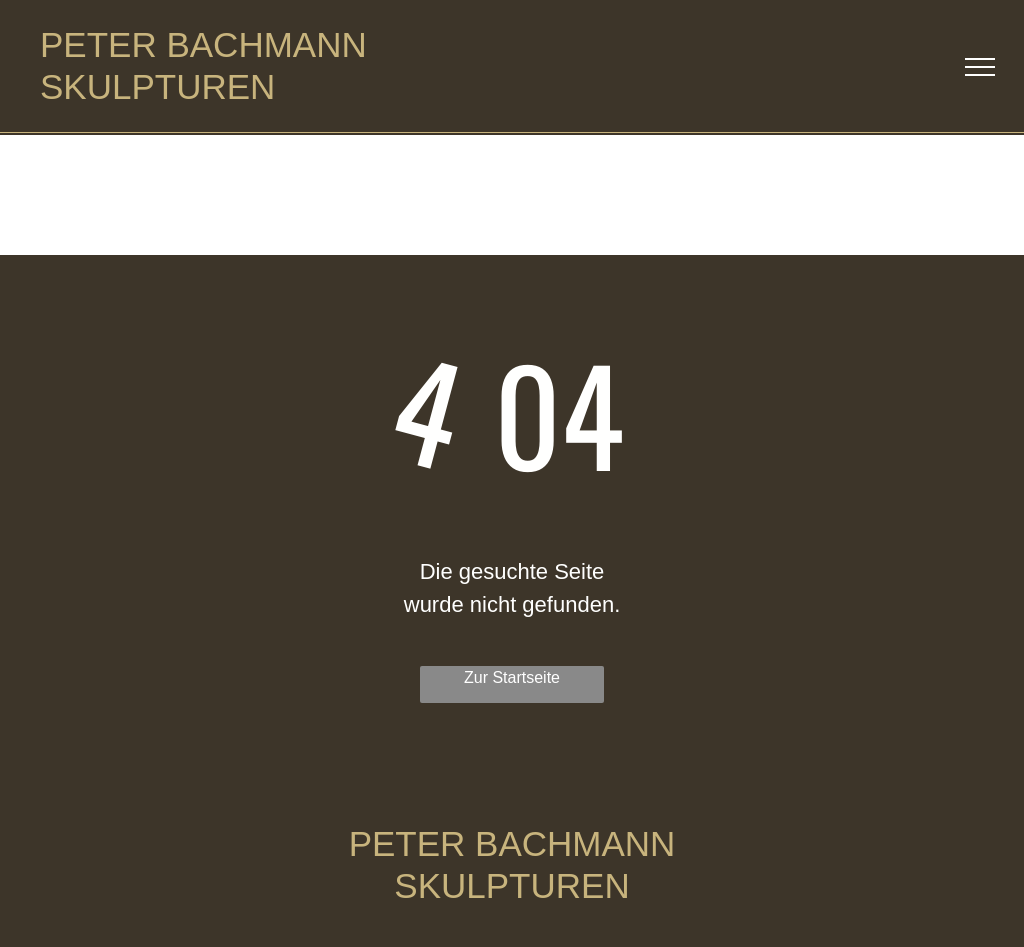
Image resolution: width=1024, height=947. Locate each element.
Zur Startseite (512, 677)
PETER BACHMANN (203, 44)
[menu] (980, 67)
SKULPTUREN (157, 86)
